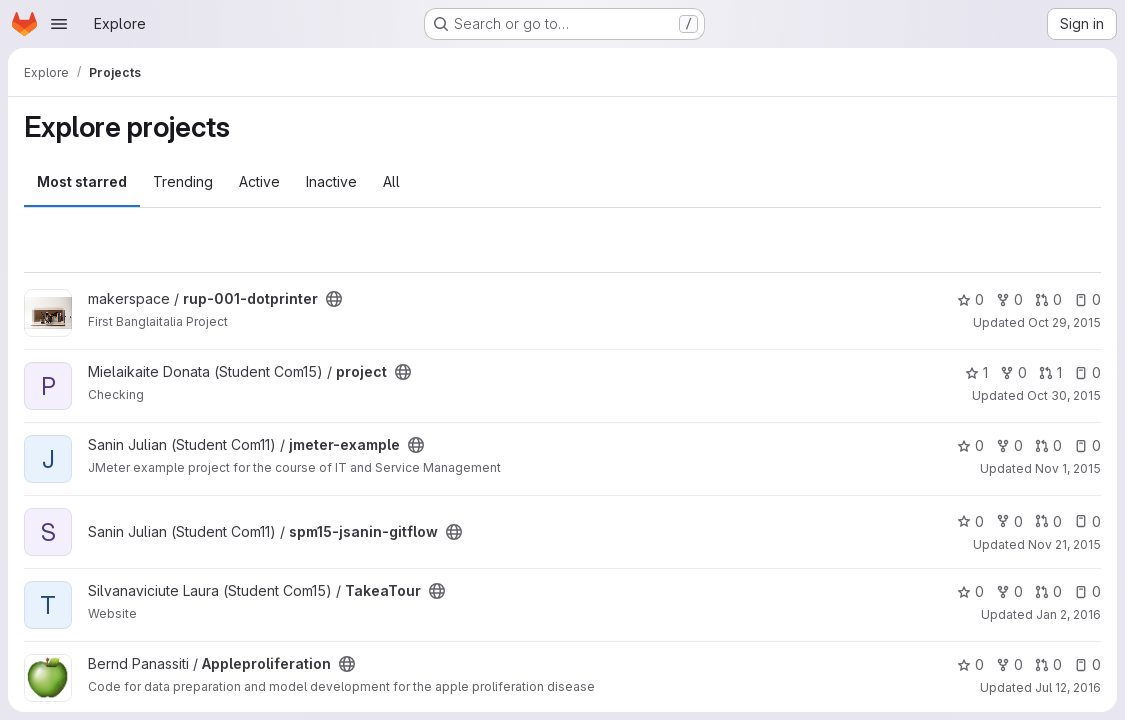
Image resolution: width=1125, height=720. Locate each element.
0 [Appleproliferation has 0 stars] (970, 664)
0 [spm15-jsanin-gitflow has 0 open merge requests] (1048, 521)
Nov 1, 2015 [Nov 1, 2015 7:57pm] (1068, 468)
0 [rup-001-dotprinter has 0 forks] (1009, 299)
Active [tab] (259, 181)
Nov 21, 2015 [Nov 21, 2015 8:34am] (1064, 544)
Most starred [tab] (82, 181)
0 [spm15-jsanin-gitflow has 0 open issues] (1087, 521)
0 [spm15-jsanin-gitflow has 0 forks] (1009, 521)
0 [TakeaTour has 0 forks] (1009, 591)
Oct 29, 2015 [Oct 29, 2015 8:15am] (1064, 322)
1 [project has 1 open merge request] (1050, 372)
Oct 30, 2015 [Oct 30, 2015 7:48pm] (1064, 395)
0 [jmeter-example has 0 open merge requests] (1048, 445)
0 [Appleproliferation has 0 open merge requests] (1048, 664)
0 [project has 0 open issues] (1087, 372)
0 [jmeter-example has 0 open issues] (1087, 445)
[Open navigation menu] (59, 24)
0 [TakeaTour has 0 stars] (970, 591)
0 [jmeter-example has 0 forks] (1009, 445)
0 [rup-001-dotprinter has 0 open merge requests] (1048, 299)
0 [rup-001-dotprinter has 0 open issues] (1087, 299)
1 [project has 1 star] (976, 372)
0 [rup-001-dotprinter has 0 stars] (970, 299)
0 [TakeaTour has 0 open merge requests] (1048, 591)
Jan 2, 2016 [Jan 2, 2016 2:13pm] (1068, 614)
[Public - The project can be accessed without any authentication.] (334, 299)
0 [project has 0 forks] (1013, 372)
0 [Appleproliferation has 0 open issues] (1087, 664)
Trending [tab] (183, 181)
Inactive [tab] (331, 181)
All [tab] (391, 181)
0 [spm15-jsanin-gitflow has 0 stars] (970, 521)
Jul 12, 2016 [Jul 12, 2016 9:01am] (1068, 687)
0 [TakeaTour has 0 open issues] (1087, 591)
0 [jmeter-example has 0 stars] (970, 445)
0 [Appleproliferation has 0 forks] (1009, 664)
